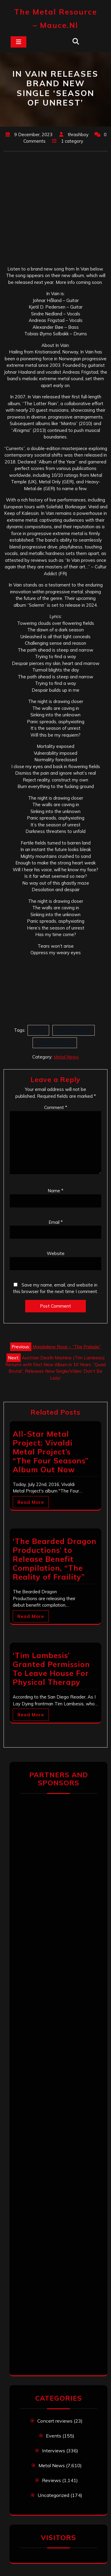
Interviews (53, 2451)
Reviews (51, 2480)
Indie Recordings (74, 1030)
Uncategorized (53, 2495)
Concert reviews (55, 2421)
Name (55, 1190)
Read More (30, 1502)
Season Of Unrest (55, 1042)
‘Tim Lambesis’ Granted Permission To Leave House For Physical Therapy (51, 1669)
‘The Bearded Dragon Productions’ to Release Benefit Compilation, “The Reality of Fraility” (54, 1559)
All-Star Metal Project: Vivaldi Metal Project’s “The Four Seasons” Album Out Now (51, 1451)
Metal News (66, 1057)
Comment (55, 1107)
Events (53, 2436)
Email (56, 1222)
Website (56, 1253)
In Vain (38, 1030)
